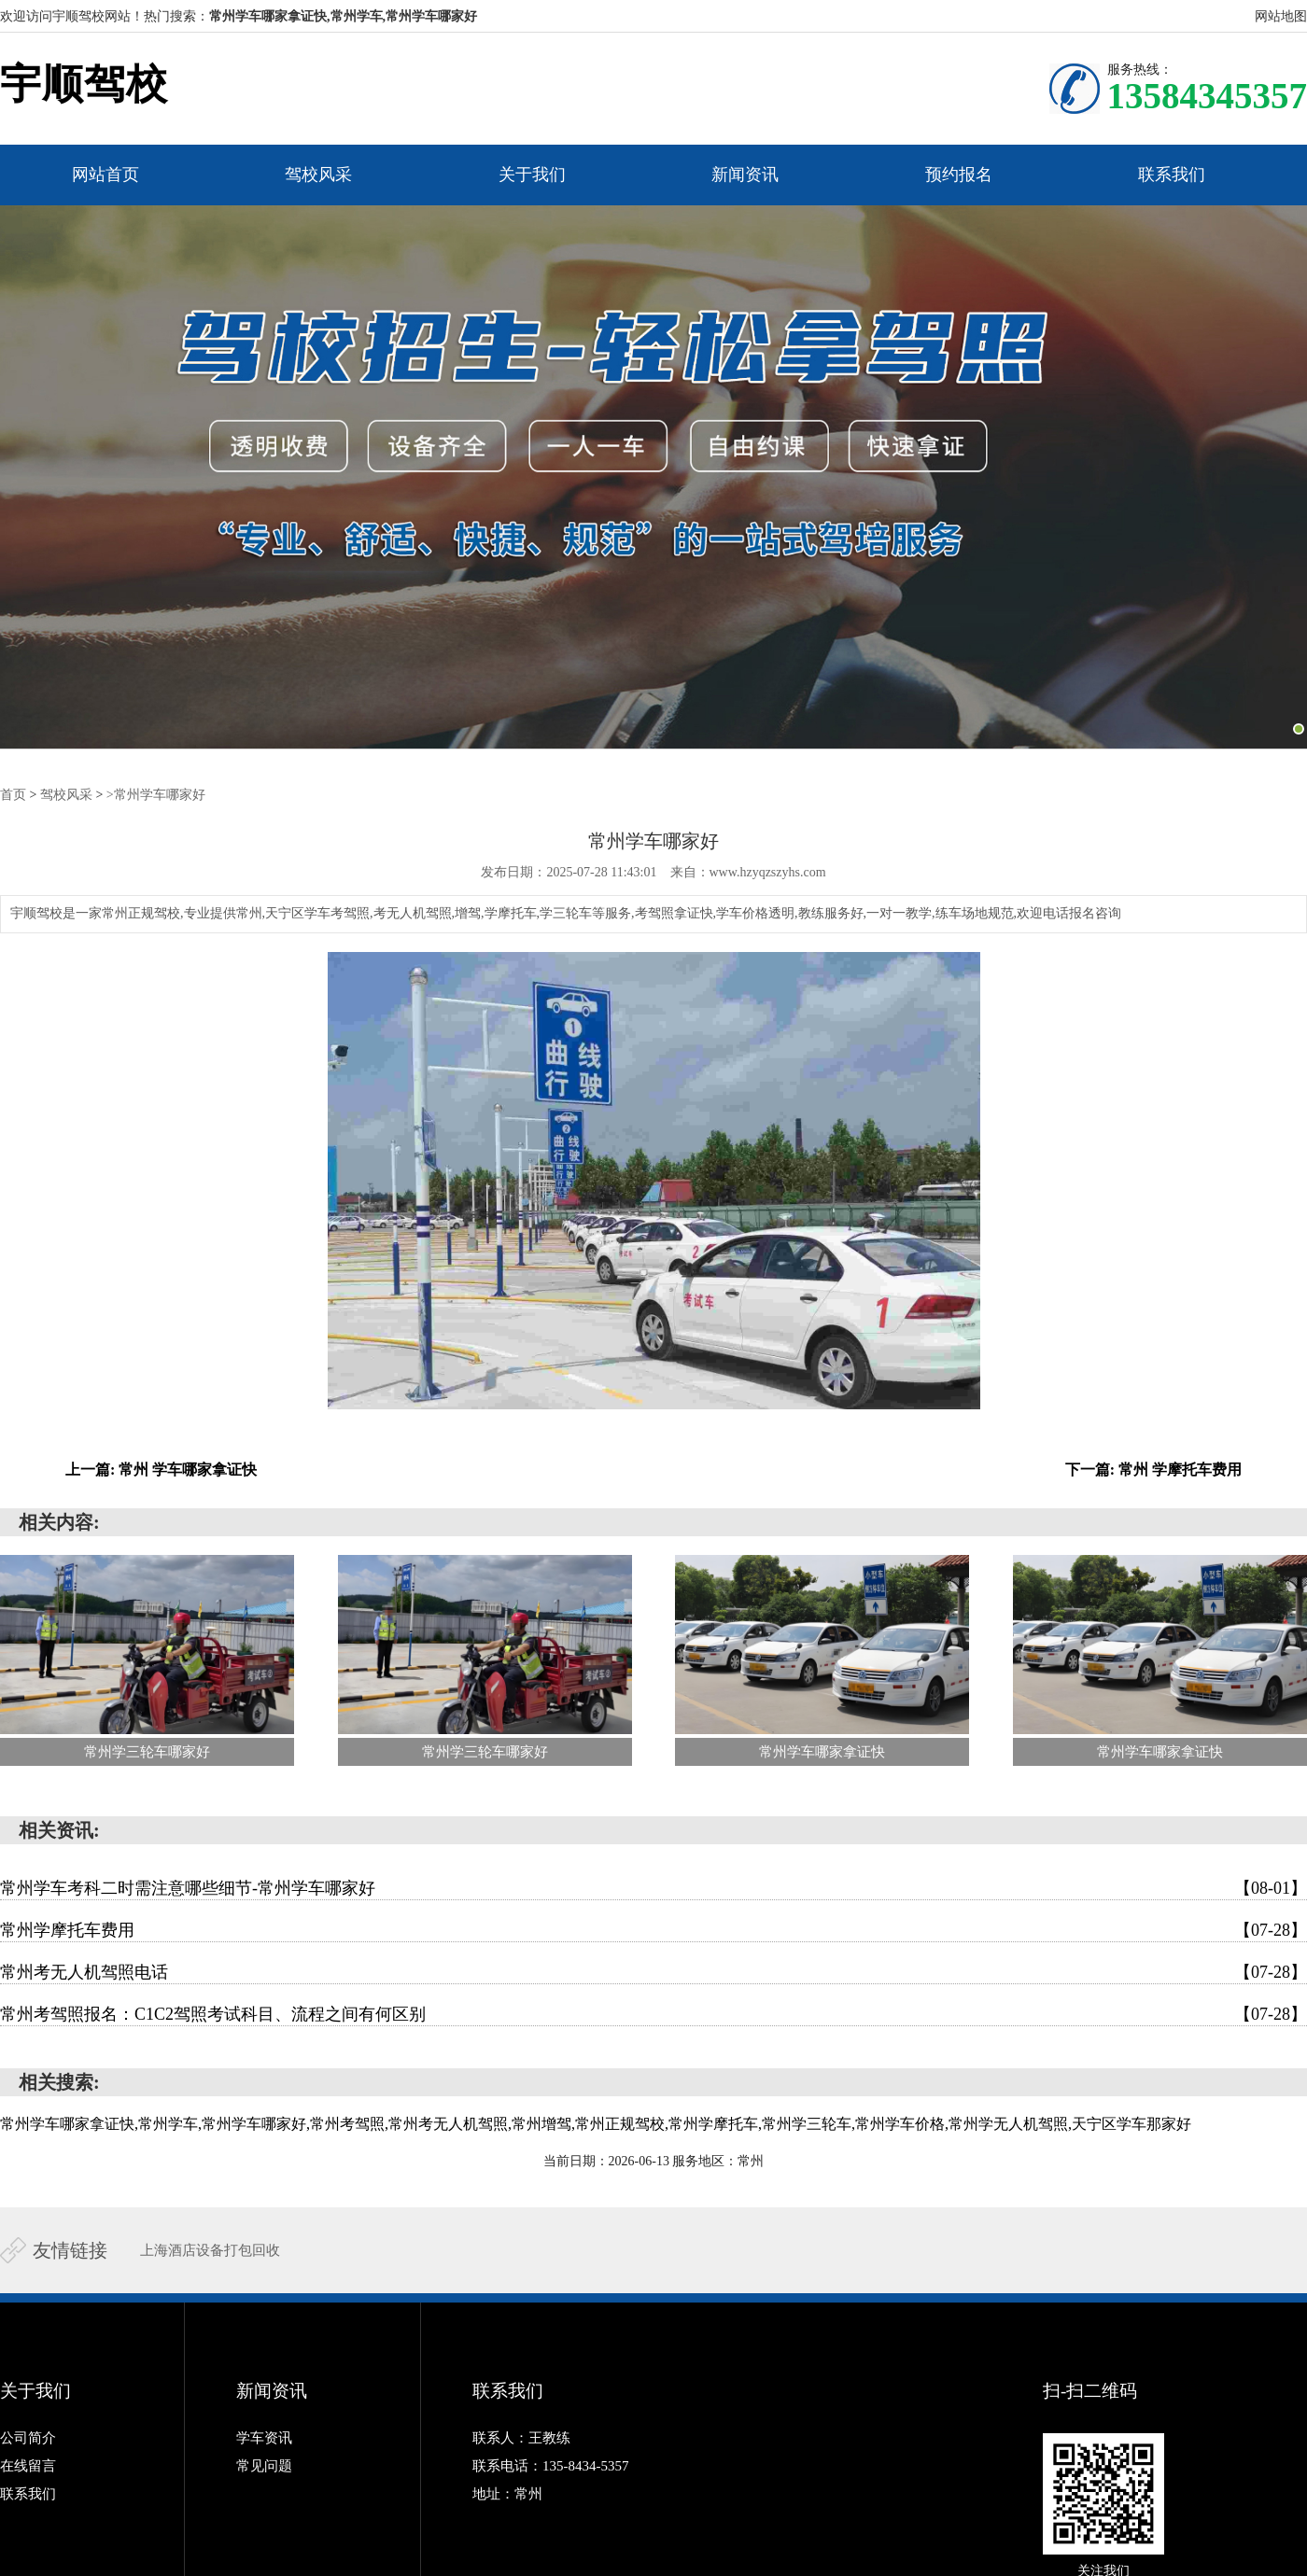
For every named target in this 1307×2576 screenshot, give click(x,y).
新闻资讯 (745, 174)
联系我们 (1171, 174)
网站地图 (1281, 16)
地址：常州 (507, 2493)
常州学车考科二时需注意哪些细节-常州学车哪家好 (653, 1888)
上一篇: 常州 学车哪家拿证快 (161, 1469)
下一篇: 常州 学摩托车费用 (1153, 1469)
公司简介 (28, 2437)
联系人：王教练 (521, 2437)
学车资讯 (264, 2437)
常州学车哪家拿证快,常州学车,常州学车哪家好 (343, 16)
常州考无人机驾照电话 (653, 1972)
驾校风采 (318, 174)
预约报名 (958, 174)
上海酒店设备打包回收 (210, 2250)
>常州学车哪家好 (155, 795)
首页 (13, 795)
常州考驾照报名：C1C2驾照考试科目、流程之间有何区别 (653, 2014)
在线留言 (28, 2465)
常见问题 (264, 2465)
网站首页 (105, 174)
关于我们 (532, 174)
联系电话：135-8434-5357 (550, 2465)
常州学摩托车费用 (653, 1930)
